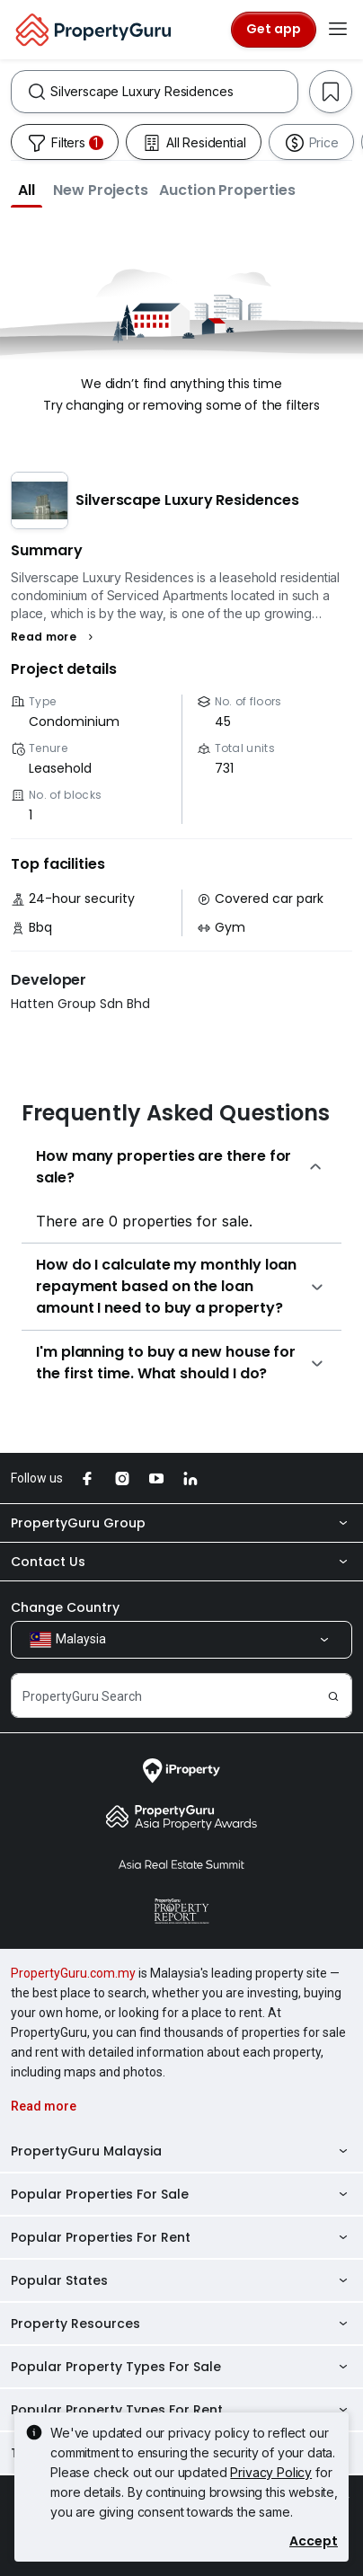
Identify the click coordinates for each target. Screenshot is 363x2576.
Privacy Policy (271, 2472)
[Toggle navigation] (338, 30)
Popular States (181, 2280)
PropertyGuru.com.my (73, 1973)
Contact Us (181, 1561)
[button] (26, 190)
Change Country (65, 1607)
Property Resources (181, 2323)
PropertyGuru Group (181, 1523)
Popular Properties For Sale (181, 2194)
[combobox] (173, 91)
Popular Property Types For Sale (181, 2367)
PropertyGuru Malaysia (181, 2151)
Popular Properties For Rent (181, 2237)
